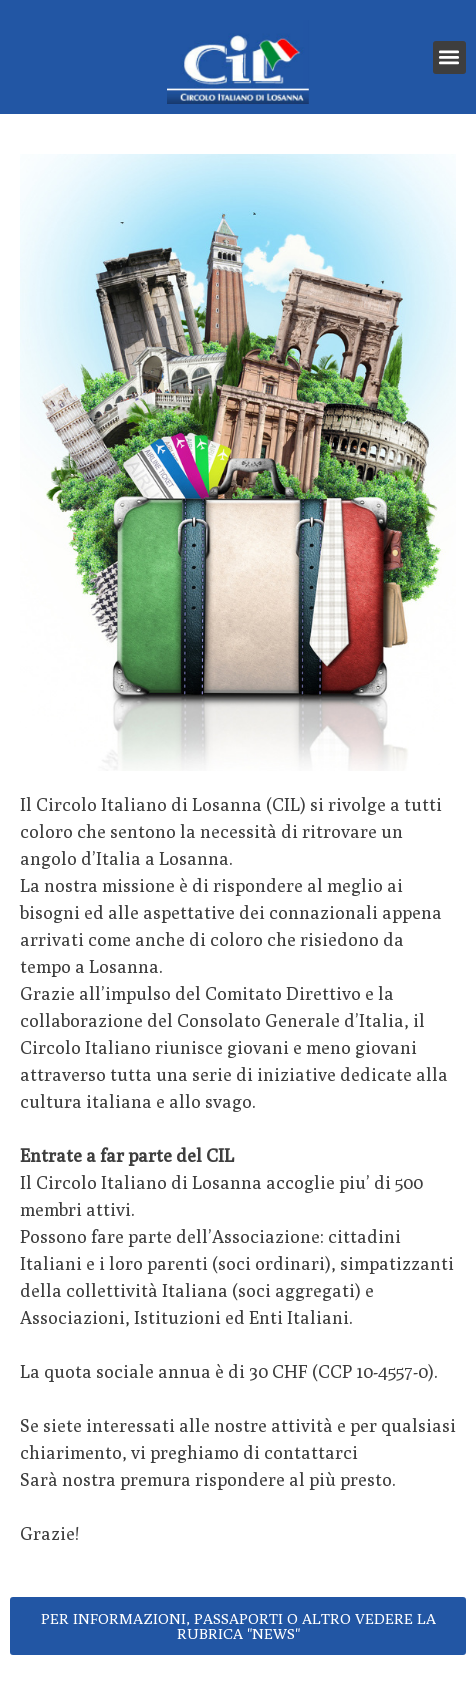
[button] (449, 57)
